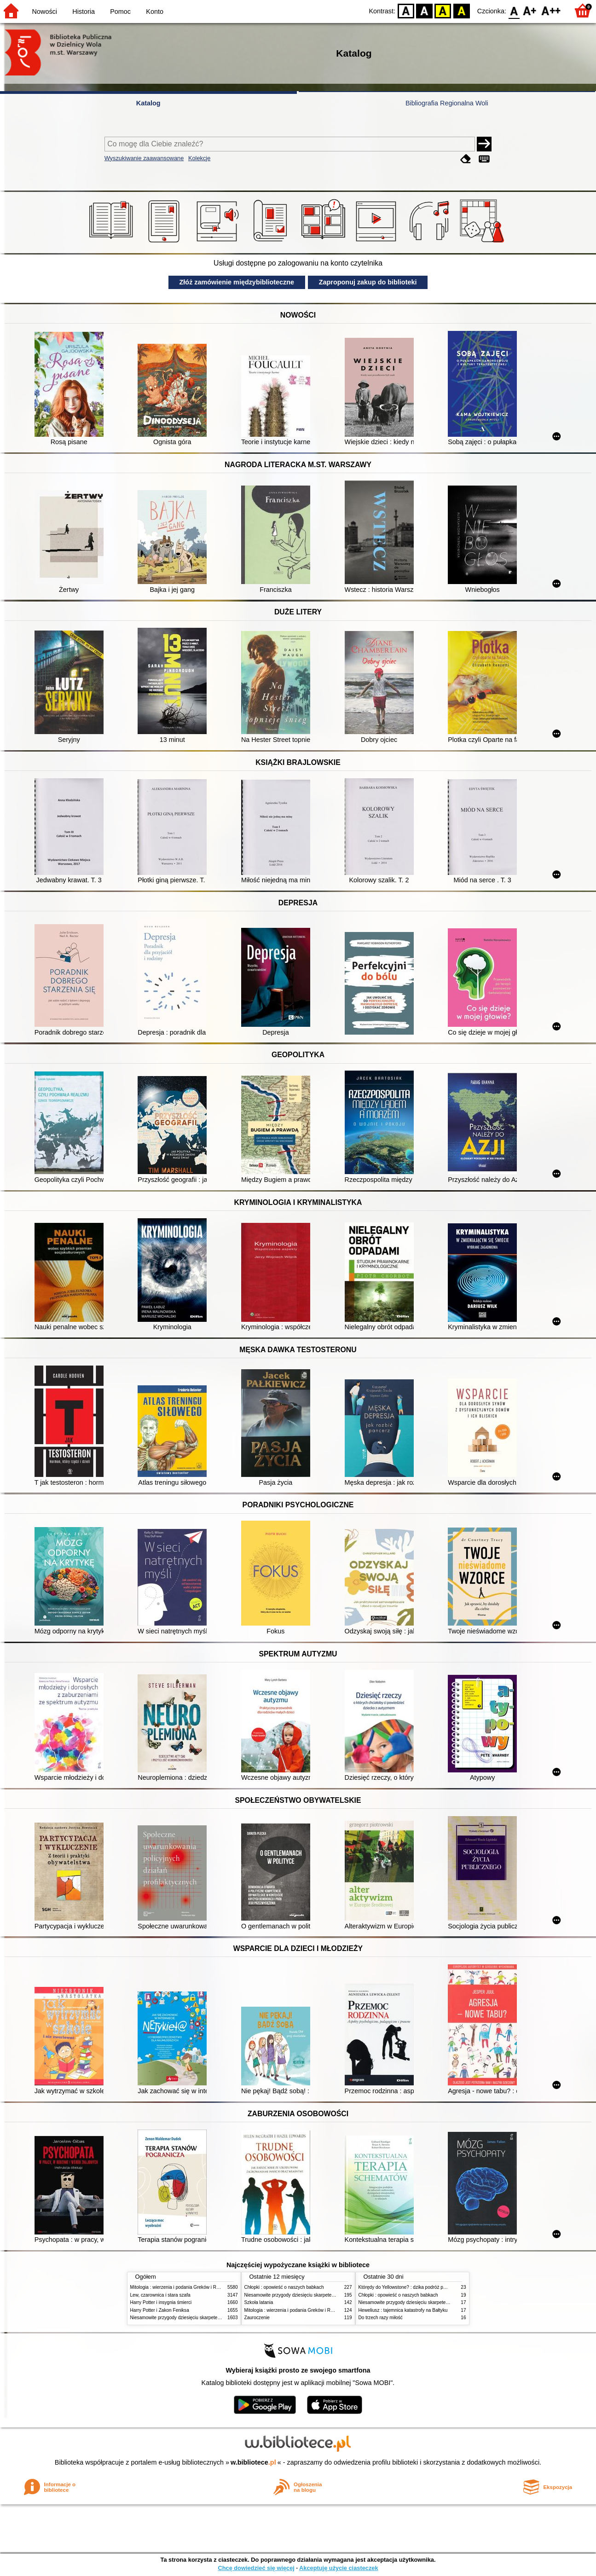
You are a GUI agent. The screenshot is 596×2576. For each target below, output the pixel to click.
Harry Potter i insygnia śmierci (161, 2302)
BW (424, 10)
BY (461, 10)
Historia (83, 11)
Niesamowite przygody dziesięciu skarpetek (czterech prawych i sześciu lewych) (212, 2317)
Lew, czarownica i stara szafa (160, 2295)
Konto (154, 11)
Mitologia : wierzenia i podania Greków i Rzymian (180, 2287)
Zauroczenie (257, 2317)
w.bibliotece (253, 2462)
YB (443, 10)
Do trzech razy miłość (381, 2317)
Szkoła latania (258, 2302)
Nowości (44, 11)
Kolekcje (199, 158)
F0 (513, 10)
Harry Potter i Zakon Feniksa (159, 2310)
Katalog (148, 103)
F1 (530, 10)
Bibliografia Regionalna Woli (446, 103)
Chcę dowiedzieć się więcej (256, 2567)
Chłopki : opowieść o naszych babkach (284, 2287)
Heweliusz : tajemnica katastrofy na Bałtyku (403, 2310)
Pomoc (120, 11)
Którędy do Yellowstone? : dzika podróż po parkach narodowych (424, 2287)
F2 (551, 10)
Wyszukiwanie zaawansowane (144, 158)
